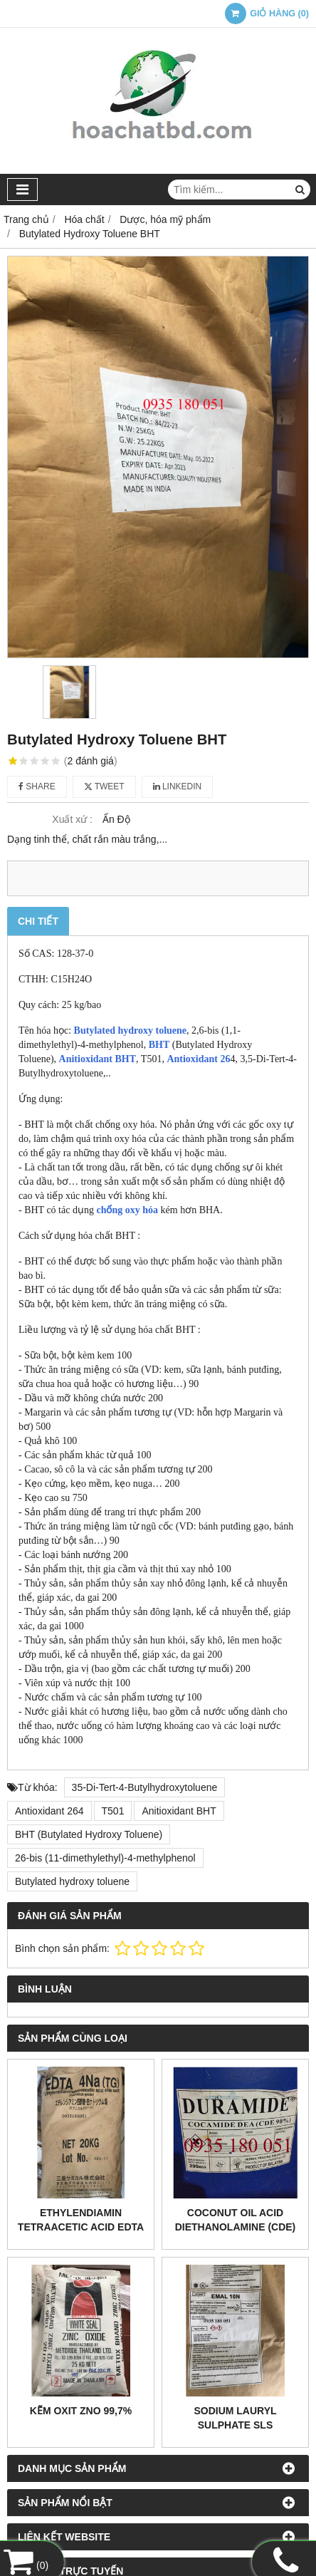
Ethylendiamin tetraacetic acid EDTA (81, 2220)
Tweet (104, 786)
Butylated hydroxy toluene (130, 1030)
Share (37, 786)
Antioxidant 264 (49, 1811)
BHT (159, 1044)
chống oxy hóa (127, 1210)
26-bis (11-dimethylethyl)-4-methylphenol (105, 1858)
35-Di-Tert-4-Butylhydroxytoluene (145, 1787)
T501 (113, 1811)
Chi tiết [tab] (38, 921)
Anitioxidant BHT (98, 1059)
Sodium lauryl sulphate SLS (235, 2418)
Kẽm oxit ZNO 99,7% (81, 2410)
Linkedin (177, 786)
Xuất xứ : (72, 819)
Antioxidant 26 (198, 1059)
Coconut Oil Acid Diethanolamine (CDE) (235, 2220)
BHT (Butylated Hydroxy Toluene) (88, 1834)
